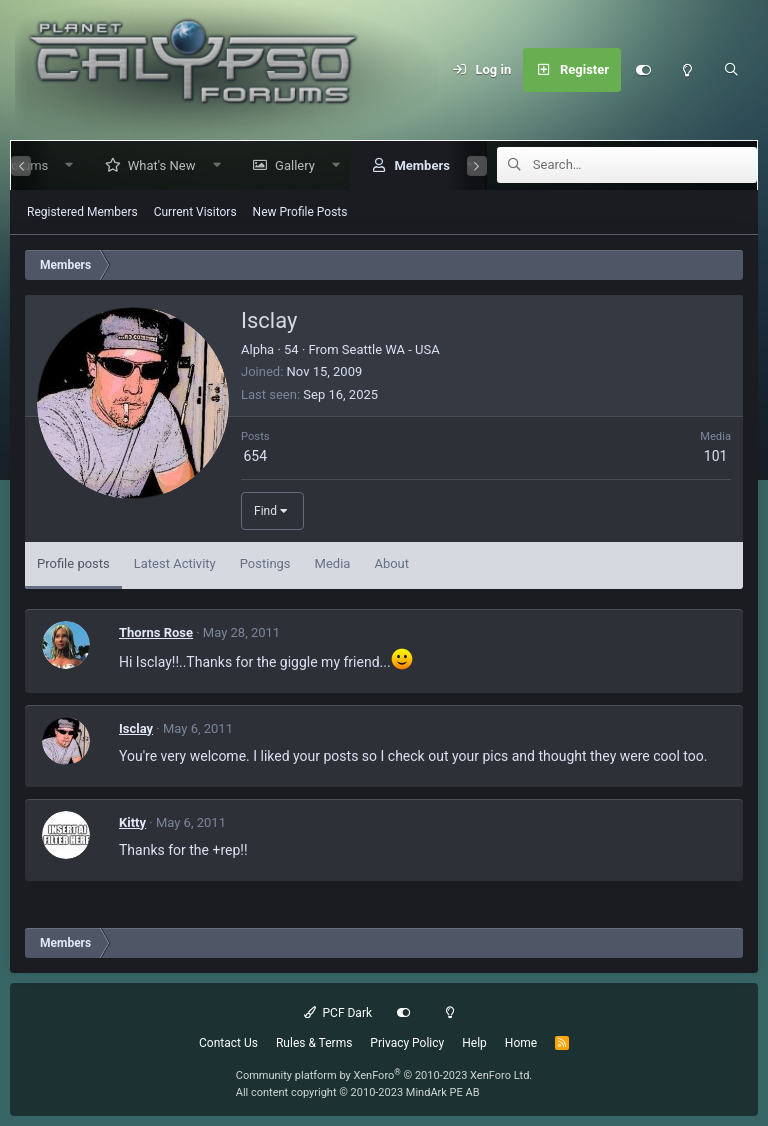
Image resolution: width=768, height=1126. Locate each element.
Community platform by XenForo (384, 1075)
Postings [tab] (265, 563)
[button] (61, 165)
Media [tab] (333, 563)
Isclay (136, 728)
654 (255, 456)
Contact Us (228, 1043)
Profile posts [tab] (73, 563)
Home (521, 1043)
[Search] (731, 70)
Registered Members (82, 212)
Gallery (287, 165)
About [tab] (391, 563)
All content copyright (358, 1092)
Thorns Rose (156, 632)
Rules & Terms (314, 1043)
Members (413, 165)
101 (716, 456)
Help (474, 1043)
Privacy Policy (407, 1043)
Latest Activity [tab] (175, 563)
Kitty (132, 822)
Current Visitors (195, 212)
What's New (154, 165)
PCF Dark (338, 1013)
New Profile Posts (300, 212)
